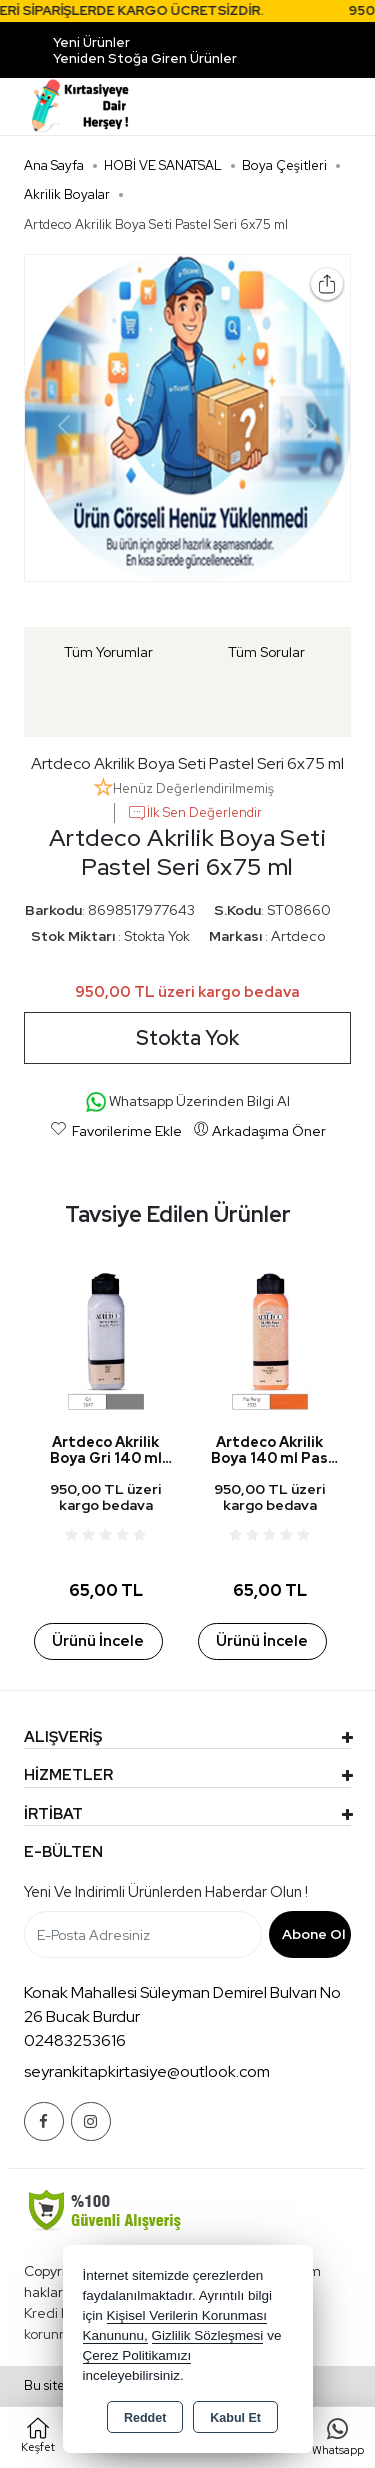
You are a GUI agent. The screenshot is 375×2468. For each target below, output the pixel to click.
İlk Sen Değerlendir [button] (194, 813)
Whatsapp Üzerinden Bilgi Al (188, 1102)
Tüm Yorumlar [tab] (108, 652)
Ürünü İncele (98, 1641)
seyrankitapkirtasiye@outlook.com (147, 2071)
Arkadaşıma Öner (259, 1130)
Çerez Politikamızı (137, 2355)
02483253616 (75, 2040)
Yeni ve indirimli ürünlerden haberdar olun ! (166, 1892)
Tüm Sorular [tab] (266, 652)
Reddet (145, 2418)
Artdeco (298, 936)
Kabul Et (235, 2418)
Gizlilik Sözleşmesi (208, 2335)
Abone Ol (313, 1934)
